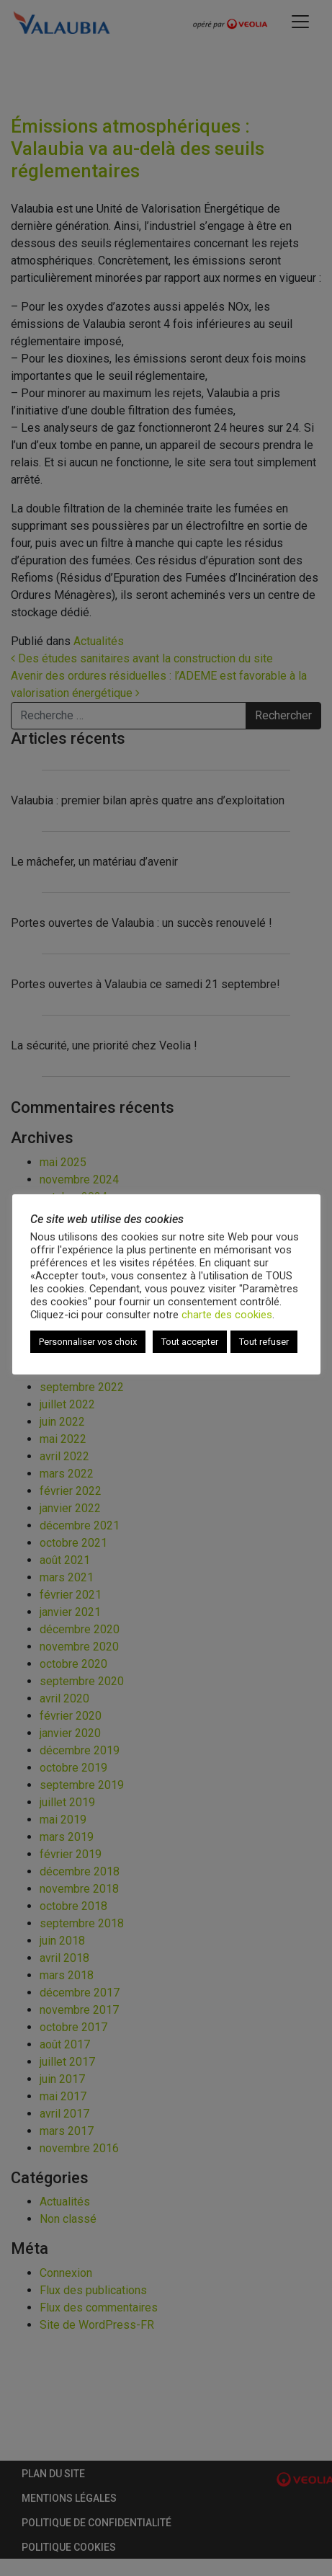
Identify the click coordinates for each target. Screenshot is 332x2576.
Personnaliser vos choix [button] (88, 1341)
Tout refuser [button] (264, 1341)
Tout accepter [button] (189, 1341)
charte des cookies (226, 1314)
